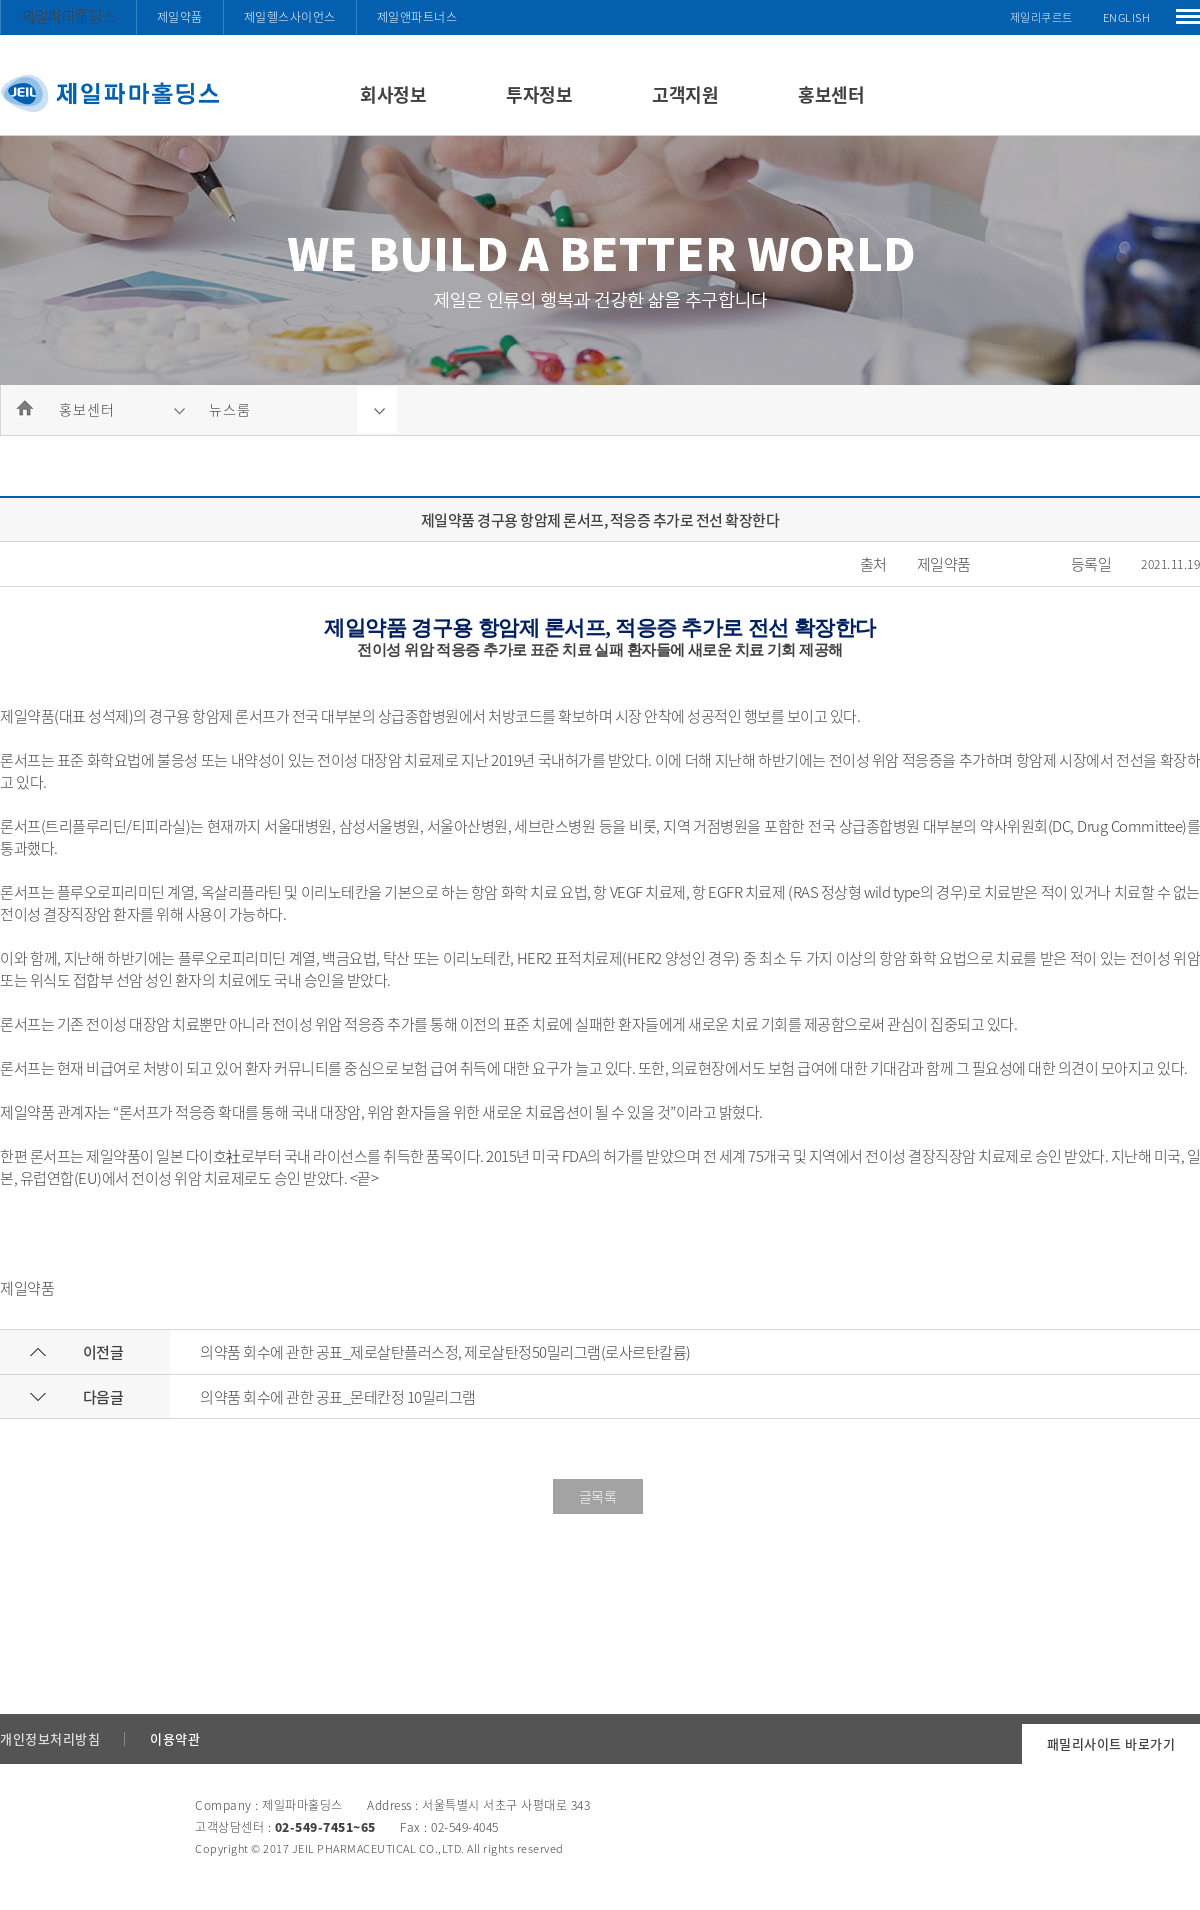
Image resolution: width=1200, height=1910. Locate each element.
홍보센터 (831, 94)
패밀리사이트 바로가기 (1111, 1743)
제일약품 (180, 17)
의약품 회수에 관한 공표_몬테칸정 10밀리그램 (338, 1397)
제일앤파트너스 (417, 17)
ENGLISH (1127, 17)
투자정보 (539, 94)
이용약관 (175, 1738)
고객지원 (685, 94)
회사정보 (393, 94)
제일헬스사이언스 (290, 17)
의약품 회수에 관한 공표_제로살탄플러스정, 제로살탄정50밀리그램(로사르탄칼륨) (445, 1352)
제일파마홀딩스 (68, 16)
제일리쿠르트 (1041, 17)
